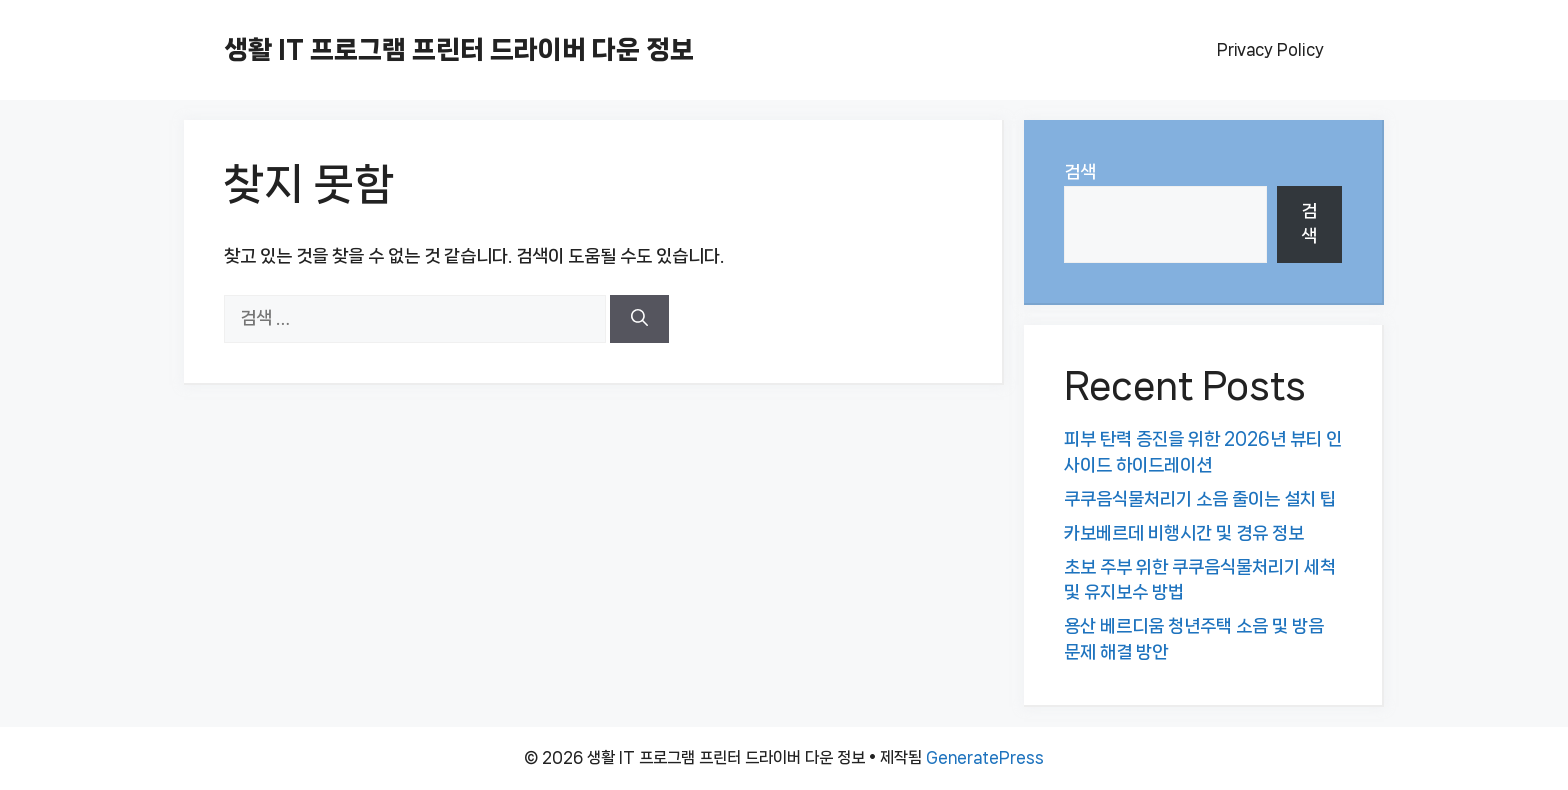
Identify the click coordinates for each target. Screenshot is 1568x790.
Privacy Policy (1270, 49)
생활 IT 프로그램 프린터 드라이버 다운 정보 (459, 49)
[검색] (639, 319)
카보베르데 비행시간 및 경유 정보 (1184, 533)
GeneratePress (985, 757)
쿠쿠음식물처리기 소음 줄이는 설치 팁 (1200, 499)
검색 (1080, 172)
